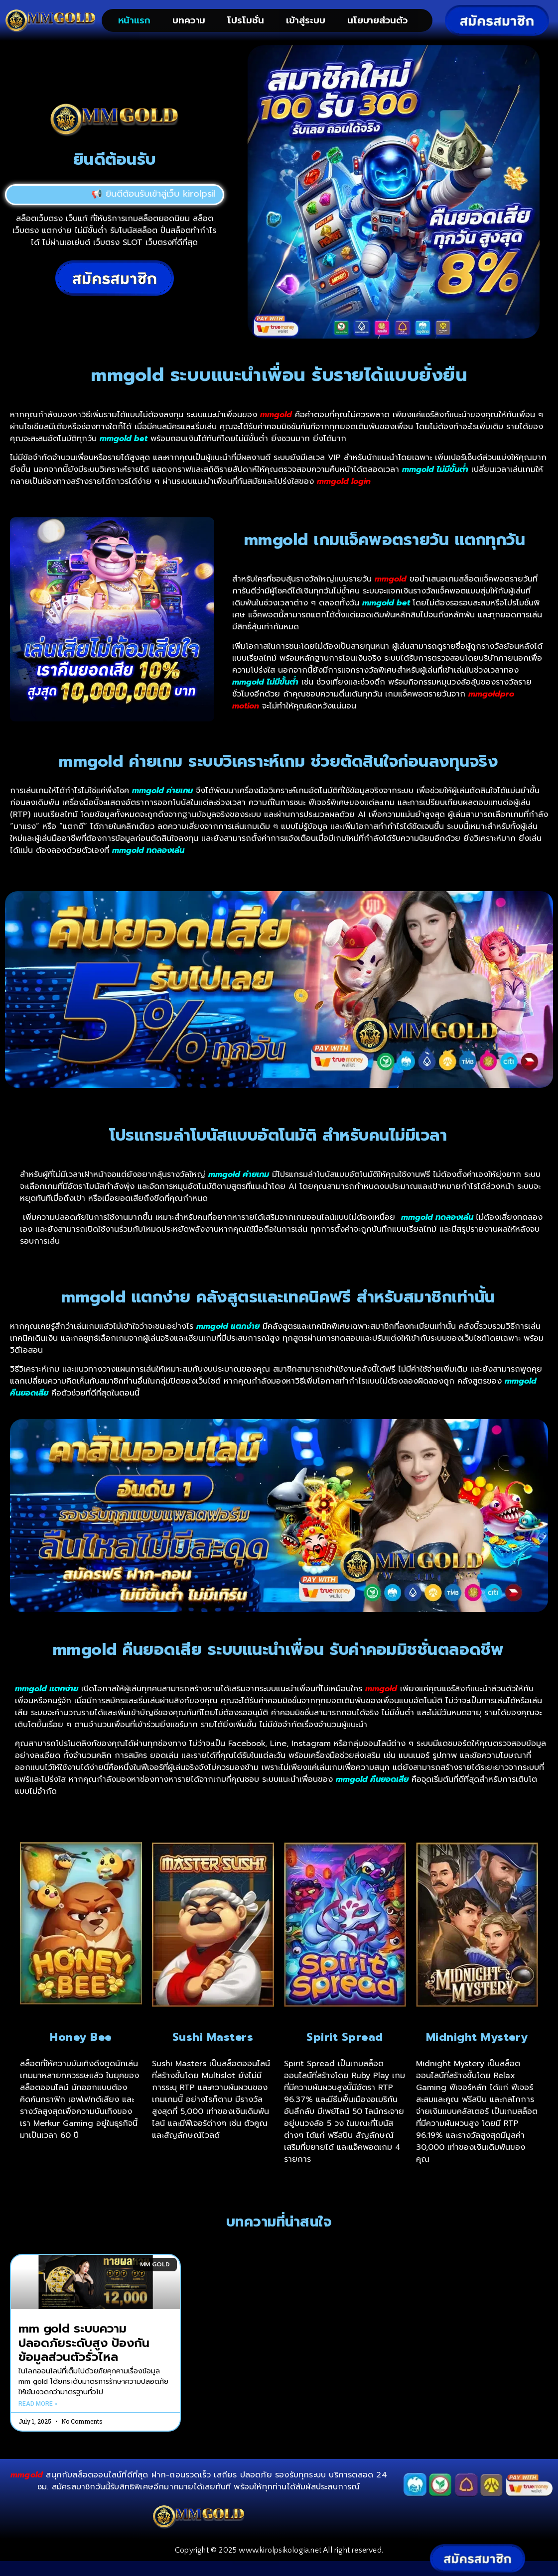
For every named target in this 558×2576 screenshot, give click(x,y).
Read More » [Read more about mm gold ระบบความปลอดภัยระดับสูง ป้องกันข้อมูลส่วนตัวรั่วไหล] (37, 2411)
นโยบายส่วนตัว (377, 20)
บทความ (188, 20)
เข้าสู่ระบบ (305, 20)
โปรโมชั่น (245, 20)
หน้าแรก (134, 20)
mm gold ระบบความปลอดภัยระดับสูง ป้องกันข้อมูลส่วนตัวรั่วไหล (83, 2351)
